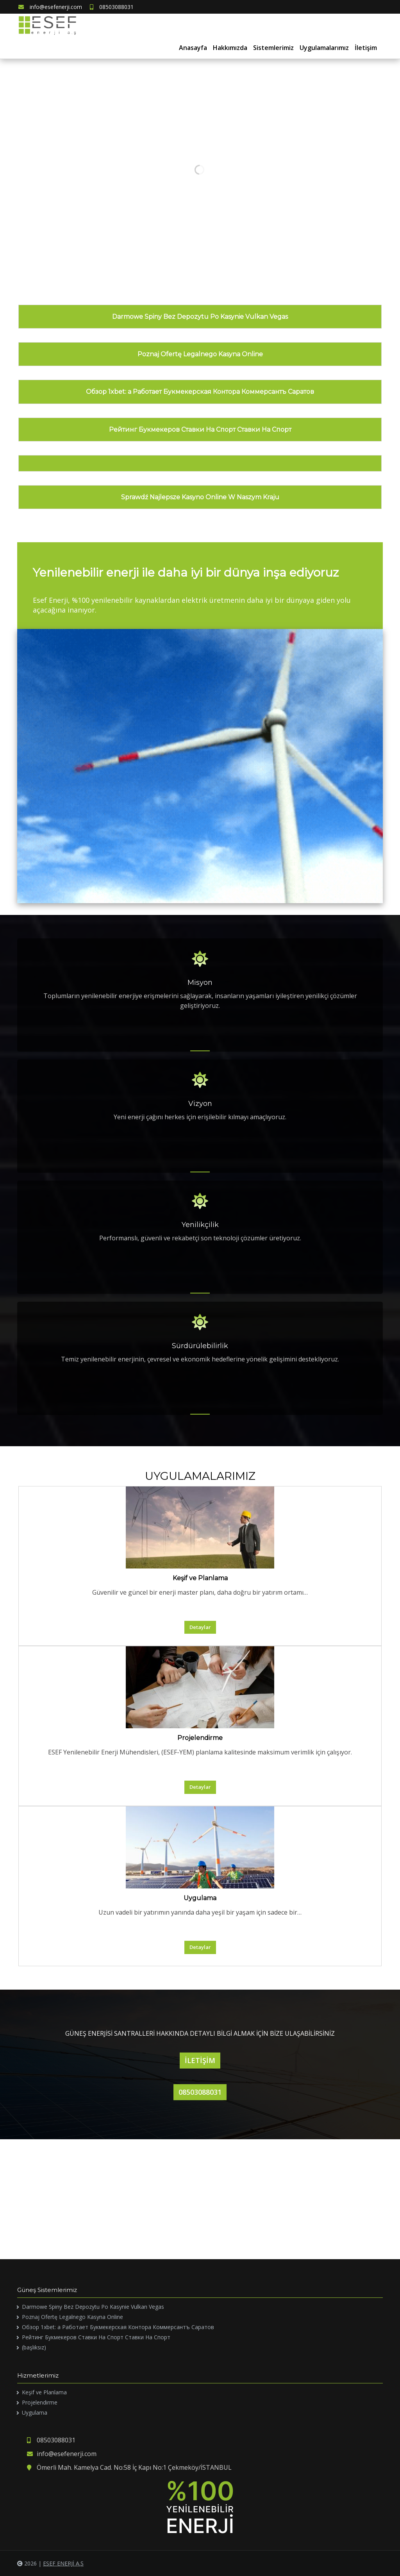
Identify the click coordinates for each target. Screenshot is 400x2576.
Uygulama (200, 1898)
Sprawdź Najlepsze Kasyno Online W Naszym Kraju (200, 497)
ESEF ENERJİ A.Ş (63, 2563)
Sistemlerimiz (273, 47)
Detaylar (200, 1627)
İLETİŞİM (200, 2060)
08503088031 (112, 7)
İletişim (366, 47)
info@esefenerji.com (50, 7)
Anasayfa (193, 47)
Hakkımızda (230, 47)
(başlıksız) (34, 2347)
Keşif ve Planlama (200, 1578)
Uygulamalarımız (324, 47)
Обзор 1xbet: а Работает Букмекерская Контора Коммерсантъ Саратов (200, 391)
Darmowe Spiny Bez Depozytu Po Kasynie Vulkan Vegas (200, 316)
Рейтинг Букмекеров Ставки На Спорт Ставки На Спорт (200, 429)
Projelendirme (200, 1738)
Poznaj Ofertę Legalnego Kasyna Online (200, 354)
